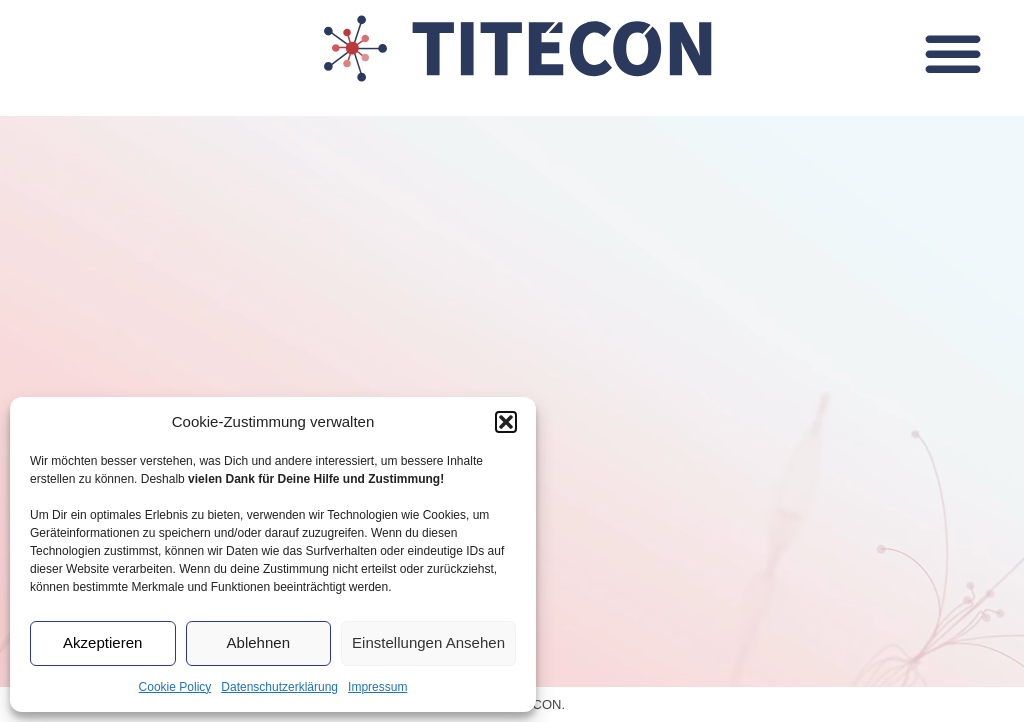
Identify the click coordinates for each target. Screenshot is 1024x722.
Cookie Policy (175, 687)
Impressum (377, 687)
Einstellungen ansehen (428, 642)
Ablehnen (259, 642)
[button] (506, 422)
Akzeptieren (102, 642)
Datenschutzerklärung (279, 687)
